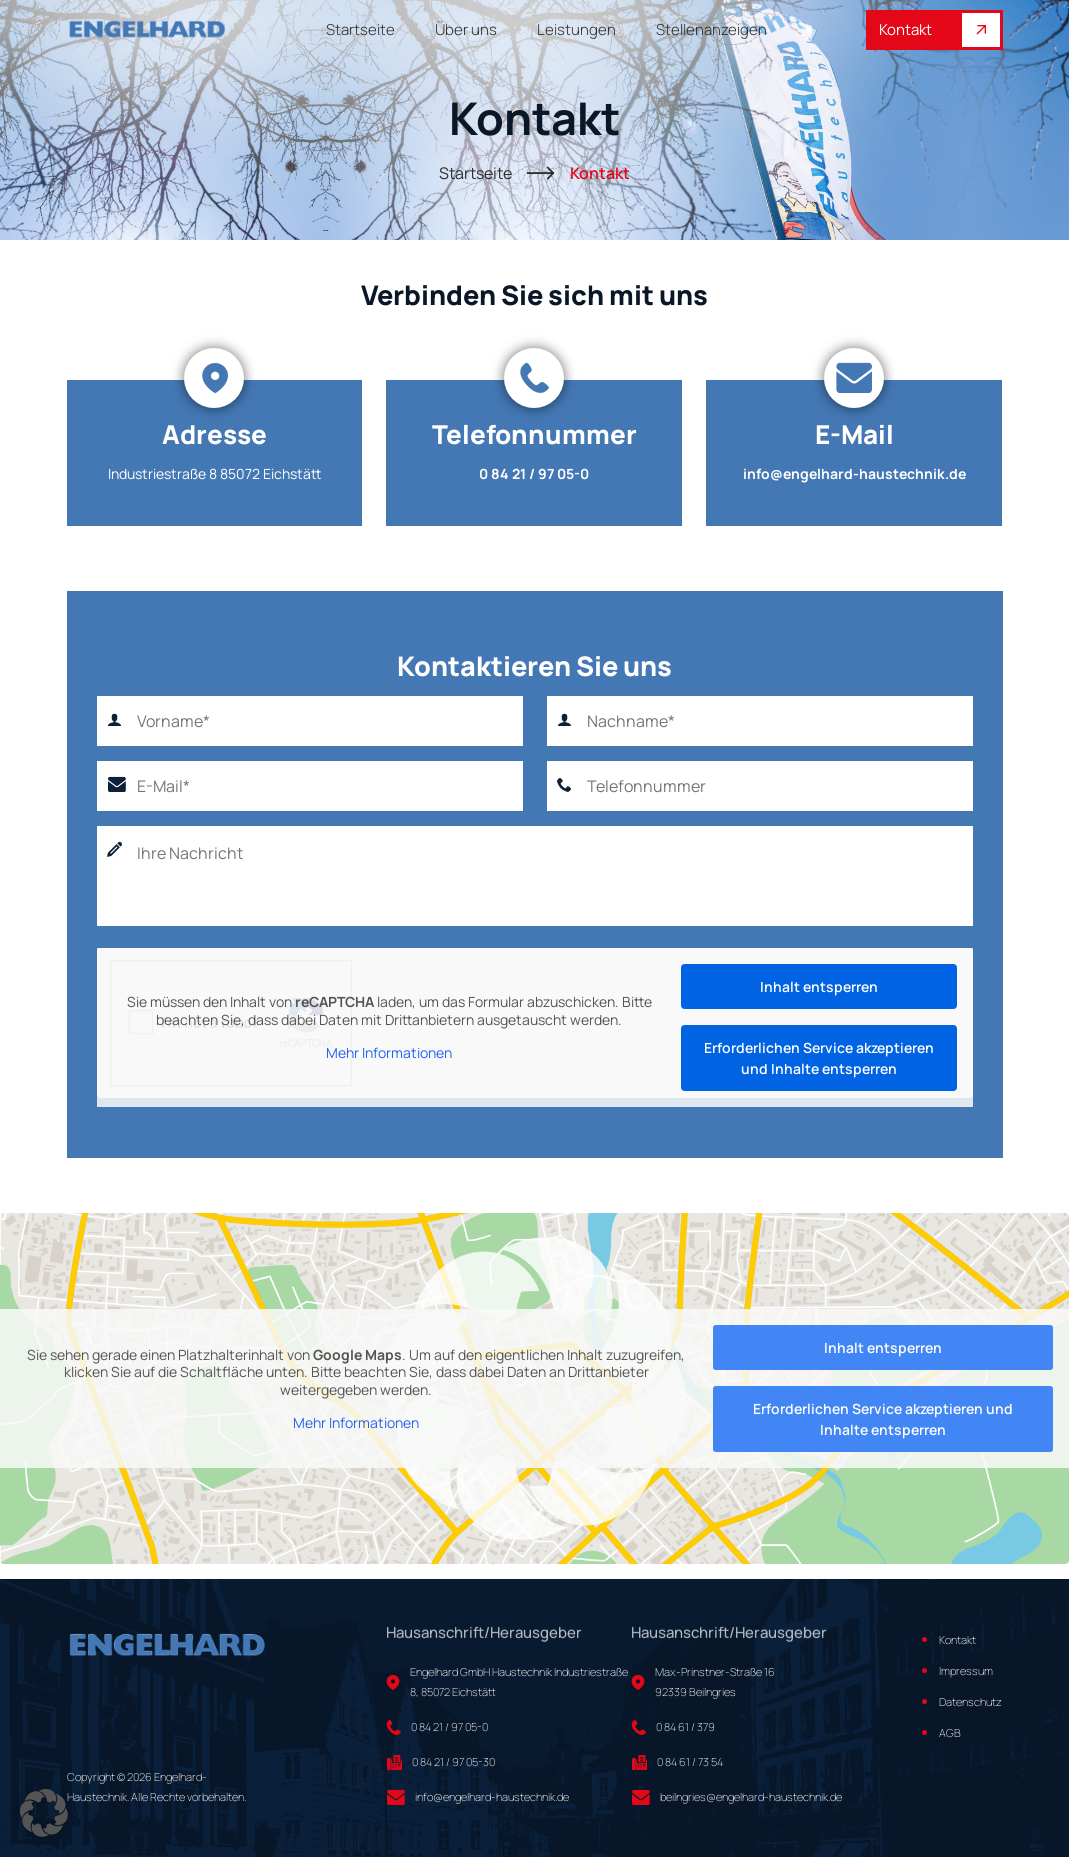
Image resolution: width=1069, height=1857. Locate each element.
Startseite (360, 30)
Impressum (966, 1670)
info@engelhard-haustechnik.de (854, 473)
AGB (950, 1732)
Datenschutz (970, 1701)
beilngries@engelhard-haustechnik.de (751, 1796)
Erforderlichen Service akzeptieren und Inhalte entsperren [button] (819, 1058)
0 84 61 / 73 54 (690, 1761)
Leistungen (576, 30)
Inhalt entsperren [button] (819, 986)
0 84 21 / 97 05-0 (534, 473)
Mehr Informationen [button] (389, 1053)
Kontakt (939, 30)
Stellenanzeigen (711, 30)
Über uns (466, 30)
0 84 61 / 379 (685, 1726)
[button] (44, 1813)
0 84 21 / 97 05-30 (453, 1761)
